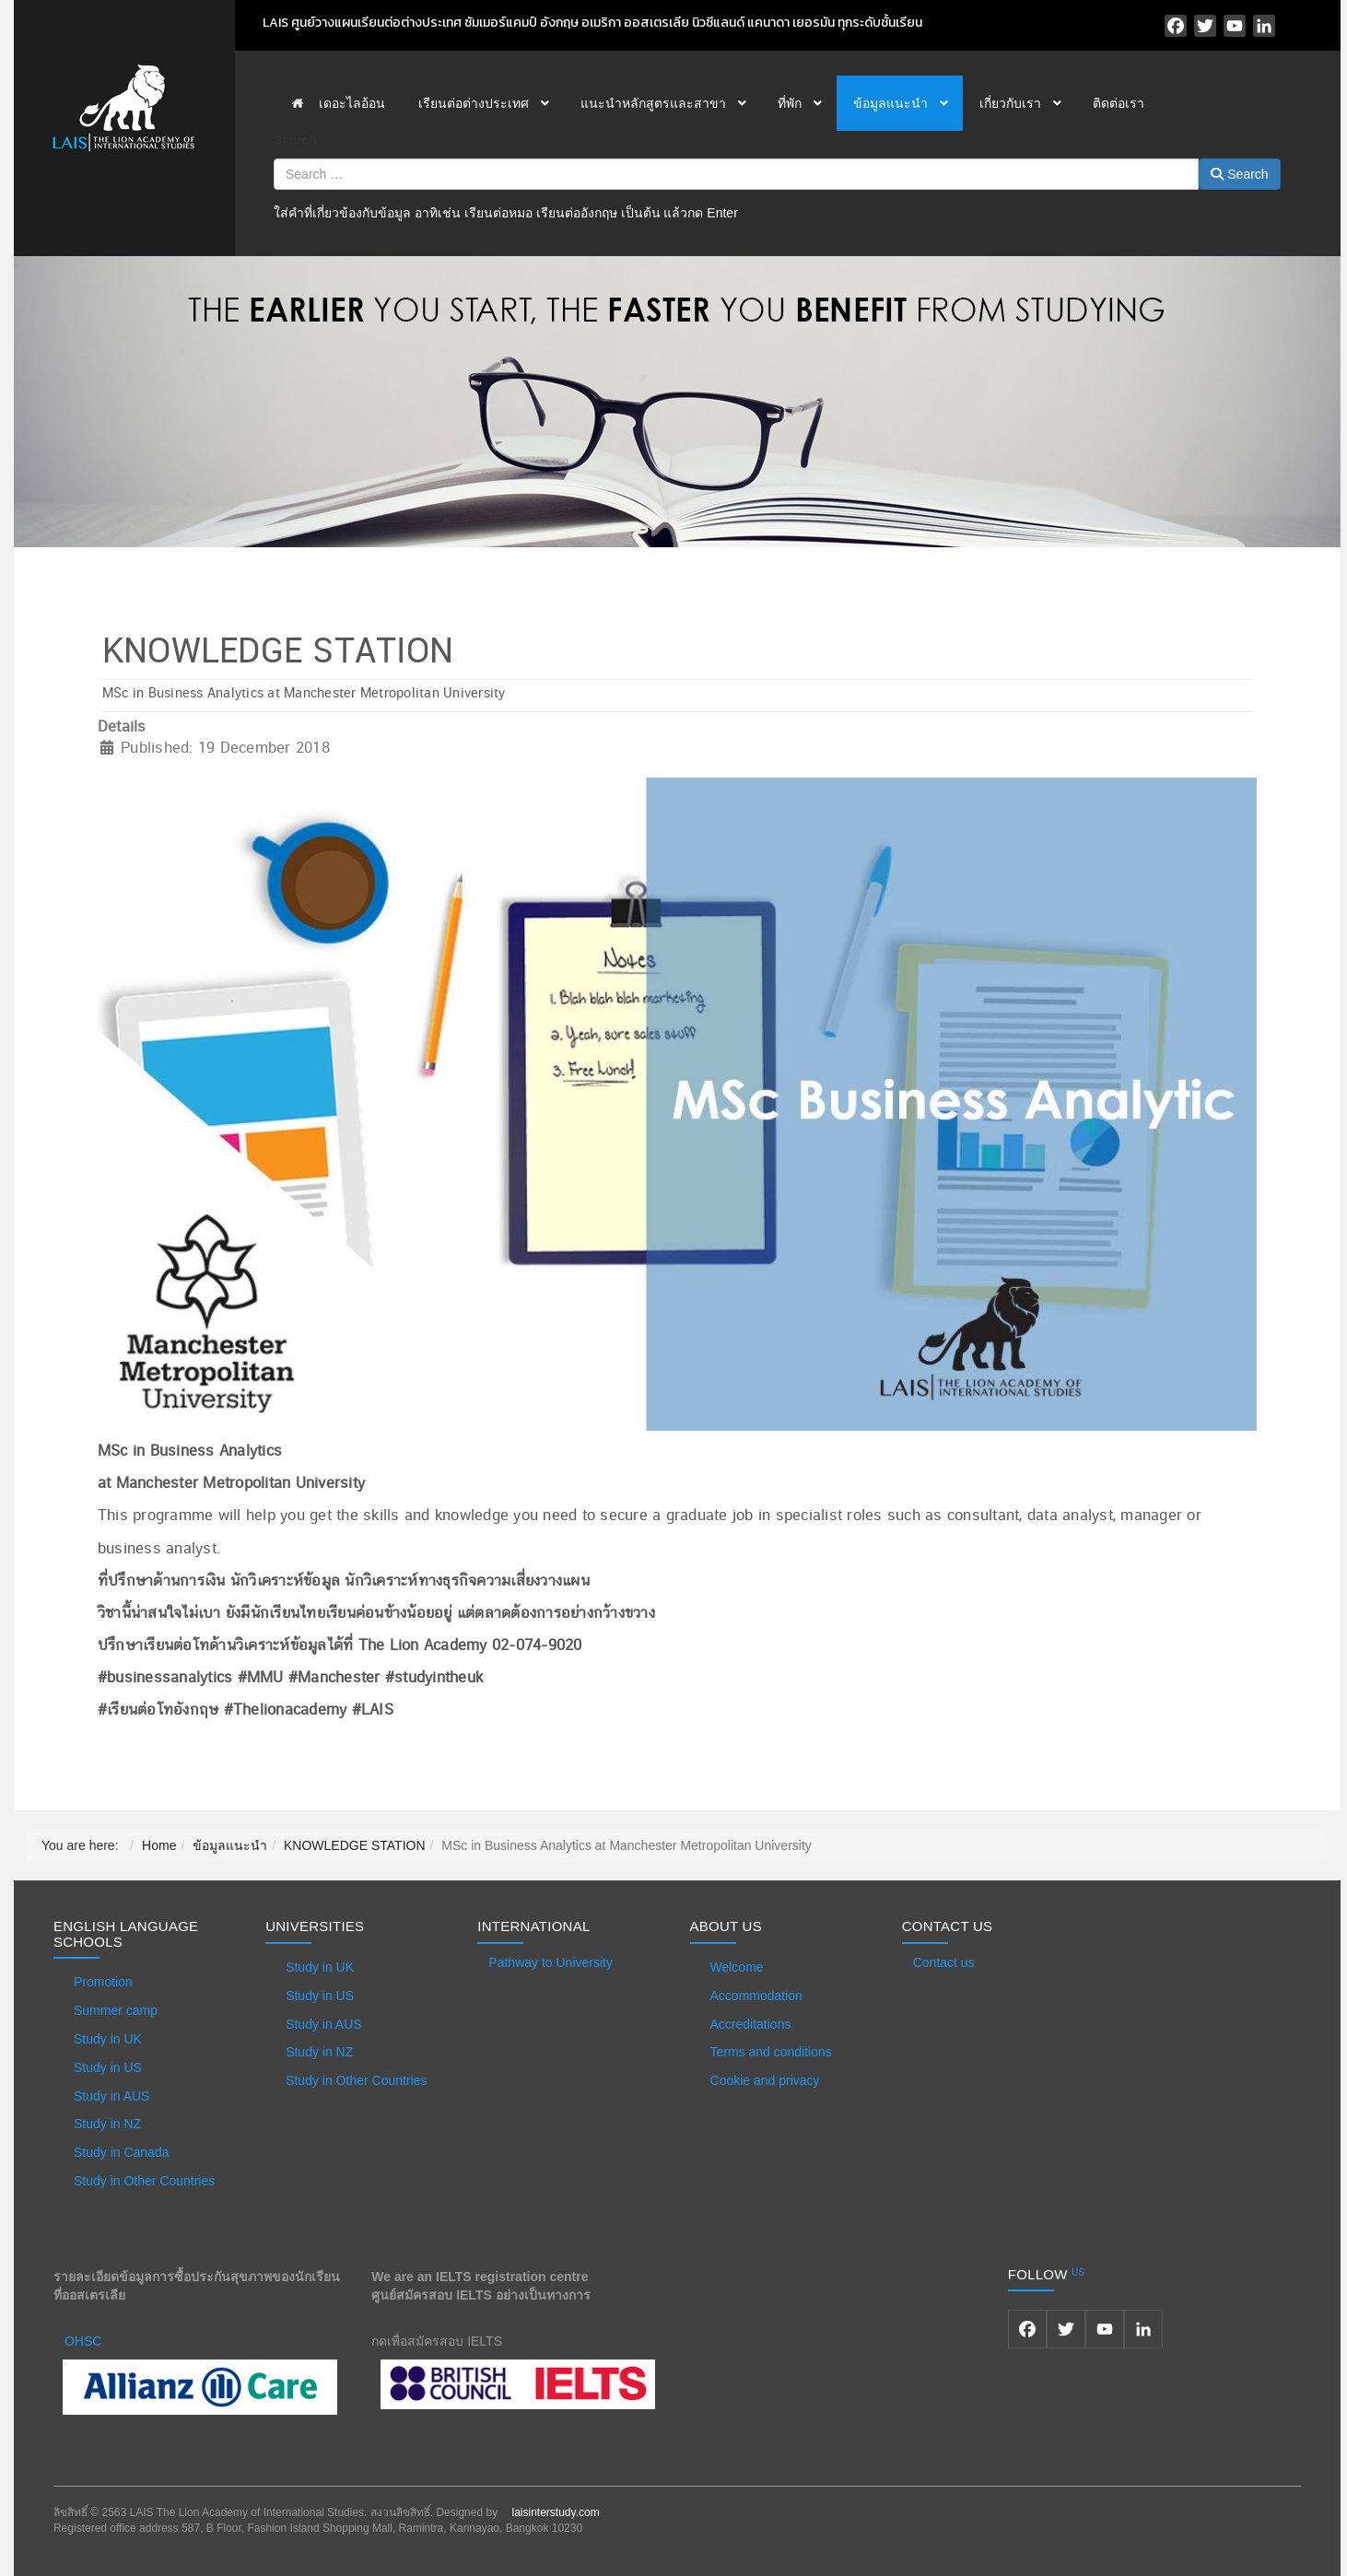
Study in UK (108, 2039)
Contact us (944, 1962)
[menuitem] (338, 103)
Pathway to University (550, 1962)
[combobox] (736, 174)
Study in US (108, 2067)
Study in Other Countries (144, 2180)
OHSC (82, 2341)
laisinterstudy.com (555, 2512)
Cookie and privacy (765, 2080)
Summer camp (116, 2010)
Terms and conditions (771, 2051)
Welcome (737, 1967)
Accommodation (756, 1995)
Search (295, 140)
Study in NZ (107, 2123)
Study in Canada (122, 2152)
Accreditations (750, 2024)
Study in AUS (112, 2096)
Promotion (103, 1981)
